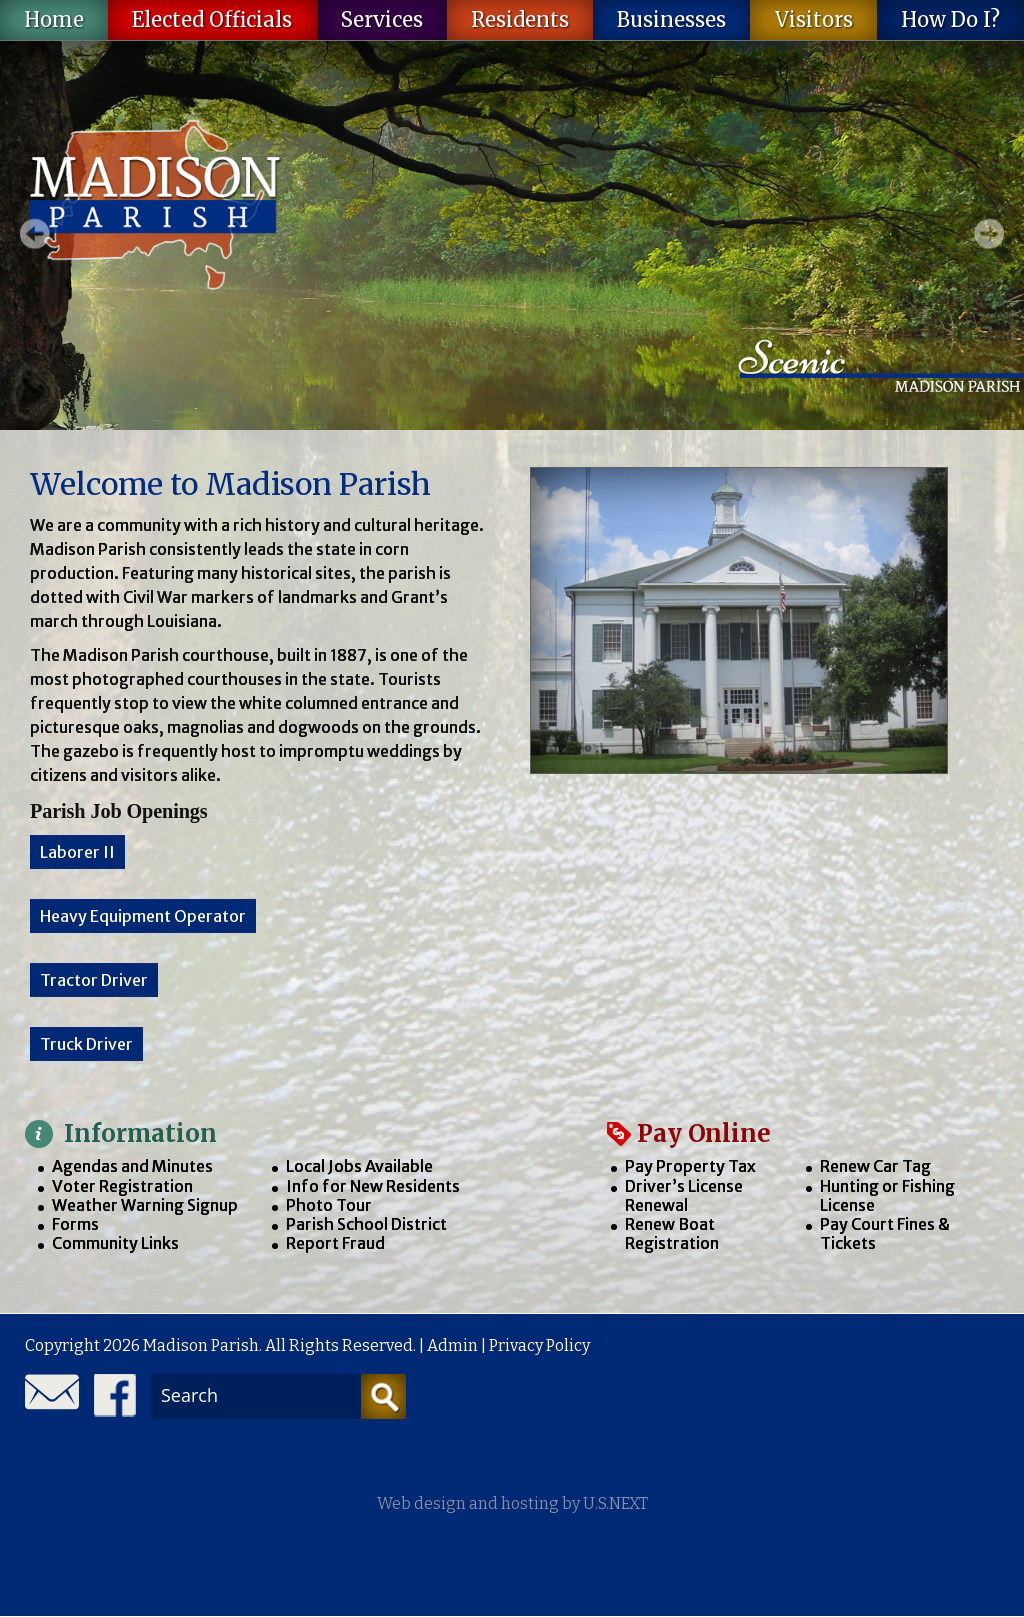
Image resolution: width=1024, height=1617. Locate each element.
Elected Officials (212, 19)
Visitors (814, 19)
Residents (520, 19)
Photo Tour (329, 1205)
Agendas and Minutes (132, 1166)
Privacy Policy (539, 1345)
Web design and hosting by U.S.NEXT (512, 1503)
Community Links (115, 1243)
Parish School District (366, 1224)
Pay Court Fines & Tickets (885, 1233)
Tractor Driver (94, 980)
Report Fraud (335, 1243)
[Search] (383, 1396)
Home (54, 19)
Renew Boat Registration (672, 1233)
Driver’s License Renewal (684, 1195)
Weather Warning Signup (145, 1205)
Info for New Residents (373, 1186)
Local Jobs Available (359, 1166)
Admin (452, 1345)
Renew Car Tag (875, 1166)
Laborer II (77, 852)
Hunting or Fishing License (887, 1195)
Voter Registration (122, 1186)
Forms (75, 1224)
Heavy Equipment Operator (143, 916)
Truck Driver (86, 1044)
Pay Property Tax (690, 1166)
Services (382, 19)
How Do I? (950, 19)
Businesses (671, 19)
